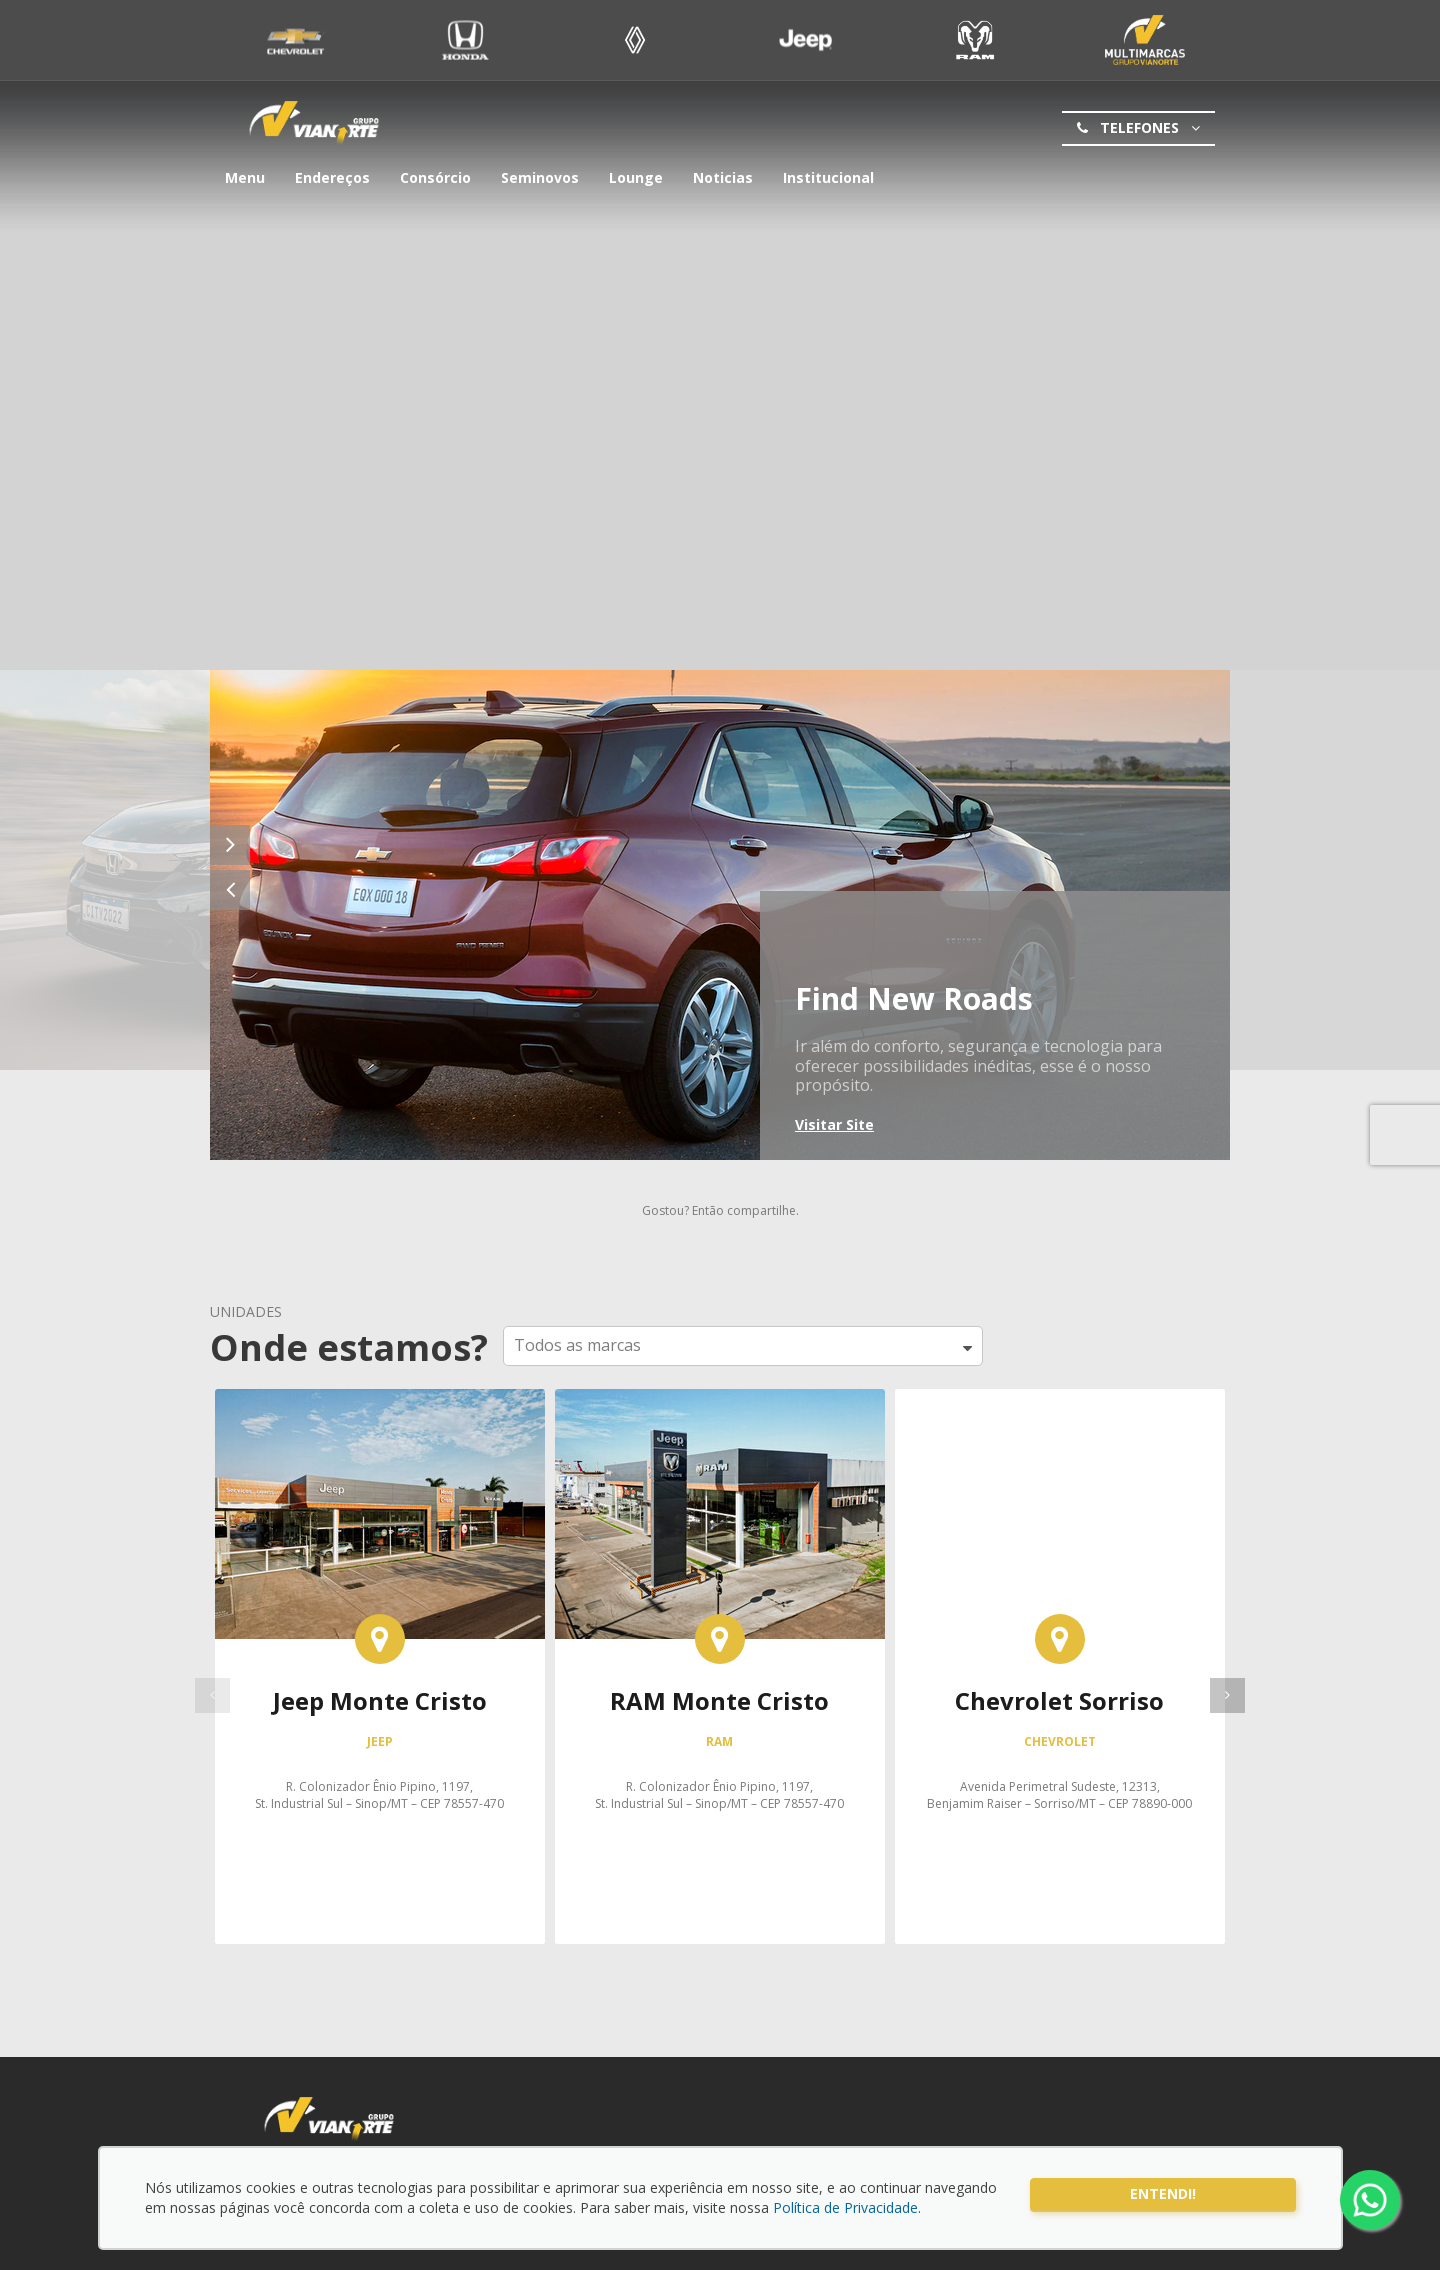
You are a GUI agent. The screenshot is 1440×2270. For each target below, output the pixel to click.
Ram (975, 40)
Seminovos (540, 177)
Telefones (1136, 128)
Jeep (805, 40)
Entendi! (1163, 2193)
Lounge (636, 177)
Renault (635, 40)
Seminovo (1145, 40)
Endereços (332, 177)
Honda (465, 40)
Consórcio (435, 177)
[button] (743, 1346)
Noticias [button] (723, 177)
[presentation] (1227, 1695)
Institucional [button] (828, 177)
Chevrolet (295, 40)
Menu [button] (245, 177)
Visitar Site (834, 1124)
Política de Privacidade (845, 2207)
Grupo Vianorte (314, 123)
